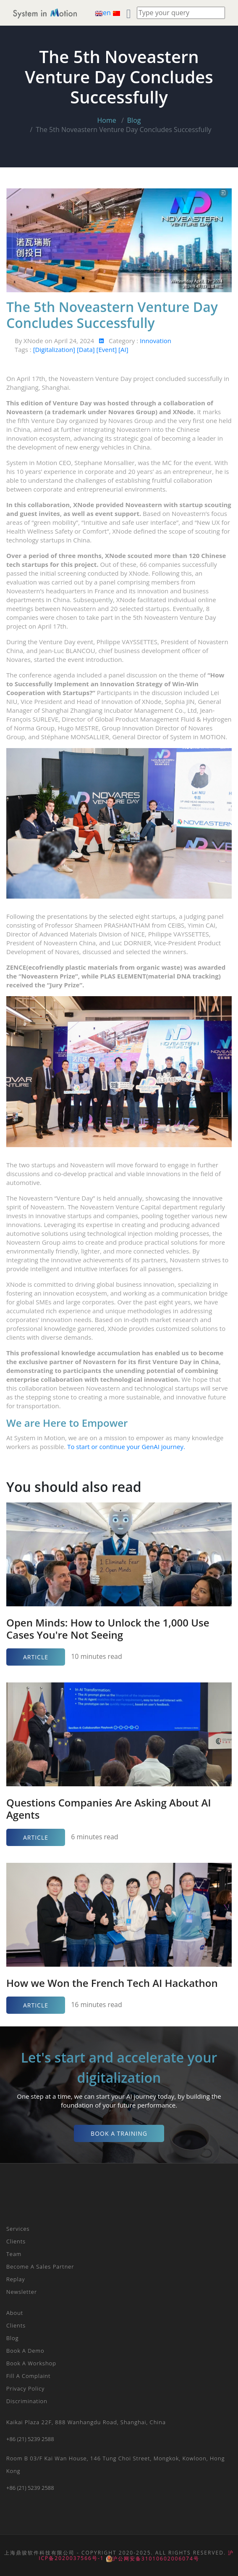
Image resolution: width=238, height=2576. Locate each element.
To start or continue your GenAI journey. (126, 1446)
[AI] (123, 349)
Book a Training (119, 2133)
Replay (15, 2279)
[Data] (87, 349)
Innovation (155, 340)
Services (18, 2228)
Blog (134, 120)
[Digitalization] (55, 349)
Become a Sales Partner (40, 2266)
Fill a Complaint (28, 2376)
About (14, 2313)
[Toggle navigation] (89, 13)
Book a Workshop (31, 2363)
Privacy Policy (25, 2388)
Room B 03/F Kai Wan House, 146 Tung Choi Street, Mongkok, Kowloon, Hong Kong (115, 2464)
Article (35, 1657)
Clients (16, 2241)
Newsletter (21, 2292)
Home (106, 120)
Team (13, 2254)
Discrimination (26, 2401)
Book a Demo (25, 2350)
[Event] (108, 349)
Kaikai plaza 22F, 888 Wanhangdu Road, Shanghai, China (86, 2422)
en (103, 12)
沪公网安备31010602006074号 (152, 2558)
